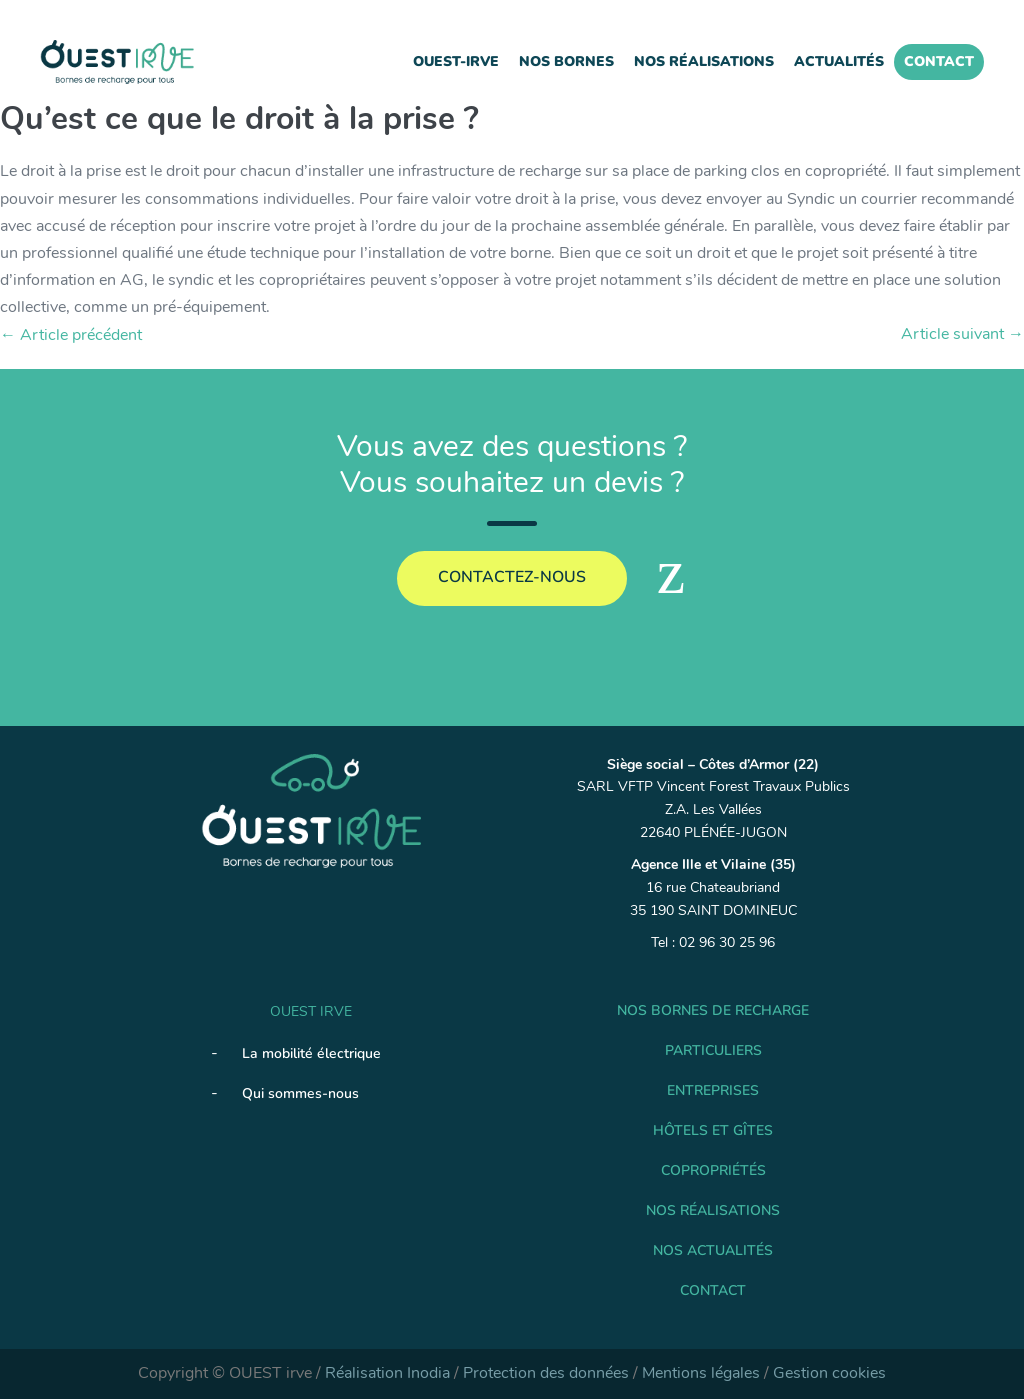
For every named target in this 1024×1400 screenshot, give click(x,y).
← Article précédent (71, 335)
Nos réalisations (704, 61)
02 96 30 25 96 (727, 943)
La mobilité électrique (311, 1053)
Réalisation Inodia (387, 1374)
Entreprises (713, 1091)
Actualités (839, 61)
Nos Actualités (713, 1251)
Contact (939, 61)
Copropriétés (713, 1171)
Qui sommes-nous (300, 1093)
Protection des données (546, 1374)
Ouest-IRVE (456, 61)
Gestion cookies (829, 1374)
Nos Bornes (566, 61)
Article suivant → (962, 334)
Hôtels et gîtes (713, 1131)
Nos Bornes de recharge (713, 1011)
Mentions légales (701, 1374)
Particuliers (713, 1051)
